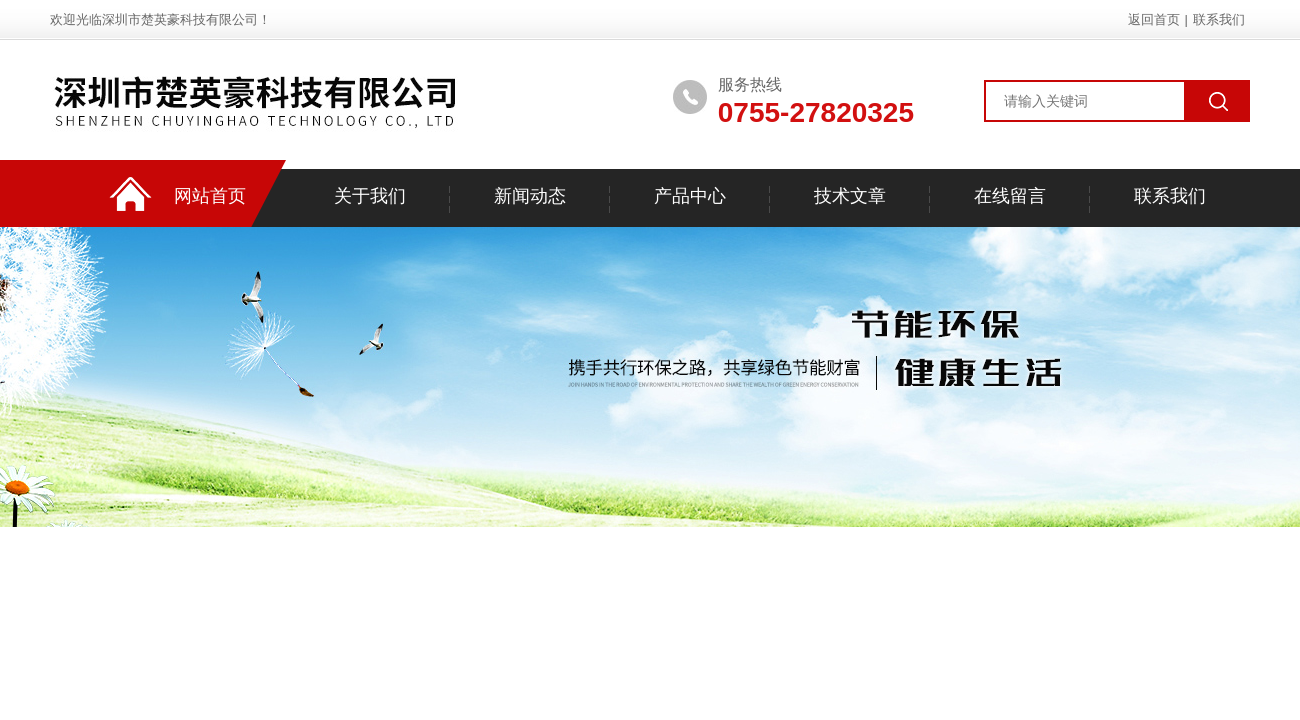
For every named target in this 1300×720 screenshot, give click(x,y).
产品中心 (690, 196)
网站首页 (210, 196)
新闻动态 (530, 196)
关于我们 (370, 196)
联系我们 (1219, 19)
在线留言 (1010, 196)
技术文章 (850, 196)
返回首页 (1154, 19)
